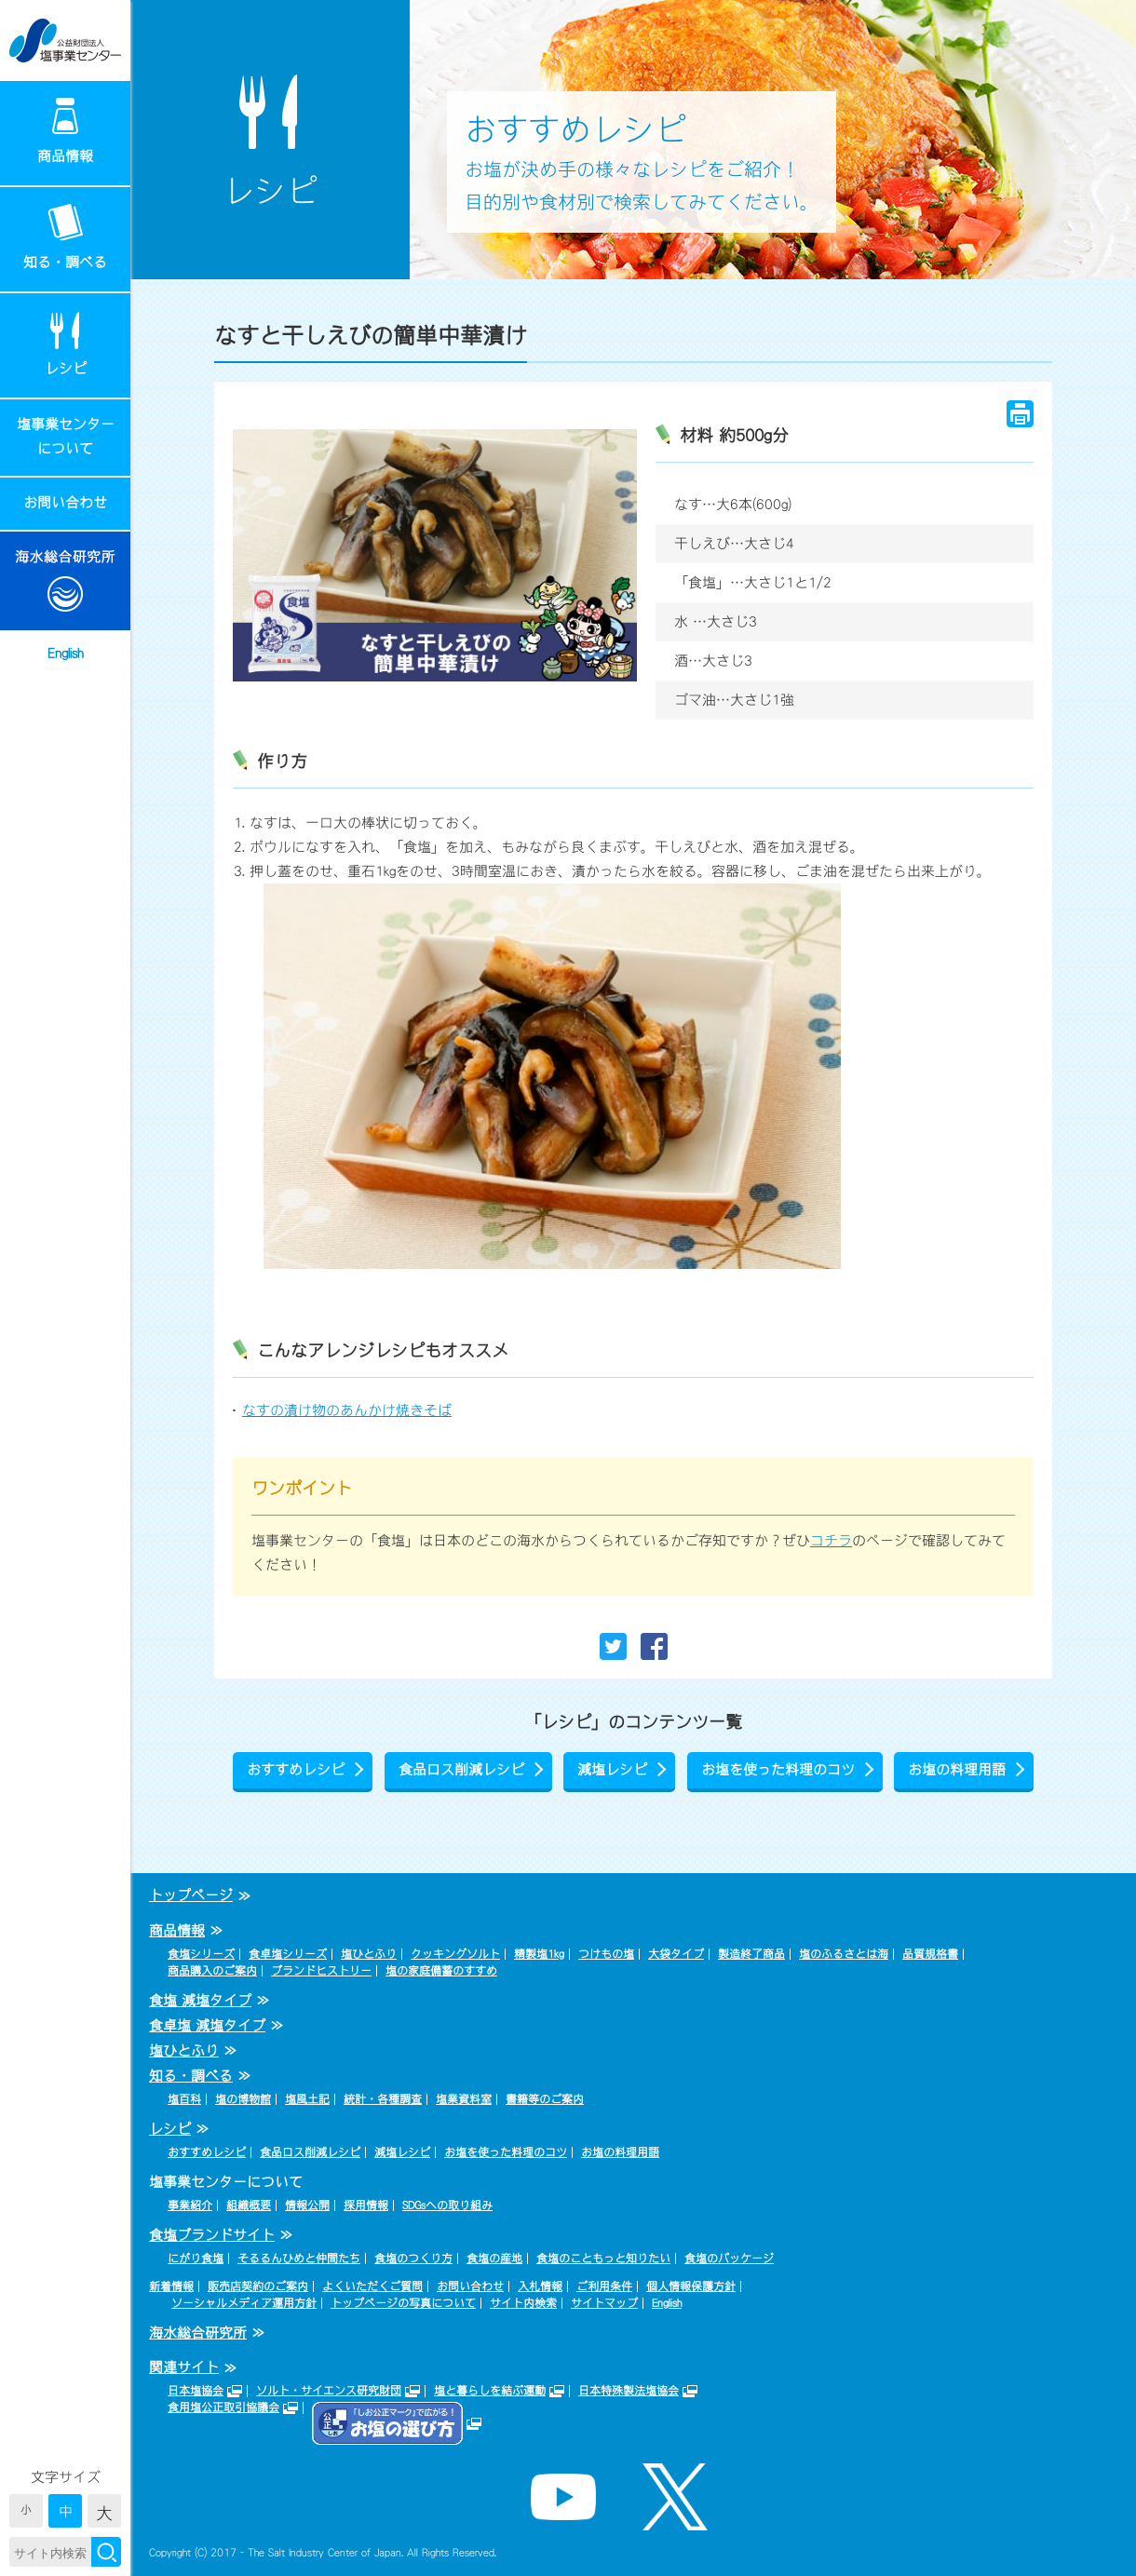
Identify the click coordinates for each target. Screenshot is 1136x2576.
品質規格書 (930, 1954)
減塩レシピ (612, 1769)
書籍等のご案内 (545, 2099)
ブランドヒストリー (321, 1970)
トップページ (191, 1895)
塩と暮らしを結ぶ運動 (490, 2390)
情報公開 (307, 2205)
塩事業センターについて (66, 436)
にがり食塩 (195, 2258)
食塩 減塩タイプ (200, 2000)
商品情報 (65, 156)
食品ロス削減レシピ (461, 1769)
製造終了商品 (751, 1954)
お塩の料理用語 (957, 1769)
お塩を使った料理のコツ (778, 1769)
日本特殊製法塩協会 (628, 2390)
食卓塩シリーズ (288, 1954)
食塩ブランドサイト (212, 2235)
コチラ (831, 1540)
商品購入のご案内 (212, 1970)
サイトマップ (604, 2303)
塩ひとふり (369, 1954)
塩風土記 (307, 2099)
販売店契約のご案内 (258, 2286)
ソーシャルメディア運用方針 (244, 2303)
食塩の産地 (494, 2258)
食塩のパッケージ (729, 2258)
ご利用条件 (604, 2286)
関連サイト (184, 2367)
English (65, 653)
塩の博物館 (243, 2099)
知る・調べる (65, 262)
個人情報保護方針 (691, 2286)
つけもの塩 (606, 1954)
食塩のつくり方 (413, 2258)
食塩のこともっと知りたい (603, 2258)
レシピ (66, 368)
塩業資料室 (464, 2099)
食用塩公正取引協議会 (223, 2407)
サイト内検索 (523, 2303)
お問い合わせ (65, 502)
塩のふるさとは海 (843, 1954)
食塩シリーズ (201, 1954)
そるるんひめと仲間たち (298, 2258)
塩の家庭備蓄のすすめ (441, 1970)
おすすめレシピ (296, 1769)
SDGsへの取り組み (447, 2205)
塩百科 (184, 2099)
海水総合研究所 (198, 2333)
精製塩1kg (539, 1954)
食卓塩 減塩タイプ (207, 2025)
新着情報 (171, 2286)
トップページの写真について (403, 2303)
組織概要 (248, 2205)
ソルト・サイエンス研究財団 (328, 2390)
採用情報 (366, 2205)
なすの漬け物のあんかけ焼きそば (347, 1410)
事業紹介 (190, 2205)
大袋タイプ (676, 1954)
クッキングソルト (455, 1954)
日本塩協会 (195, 2390)
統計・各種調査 (383, 2099)
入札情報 (540, 2286)
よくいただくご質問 (372, 2286)
